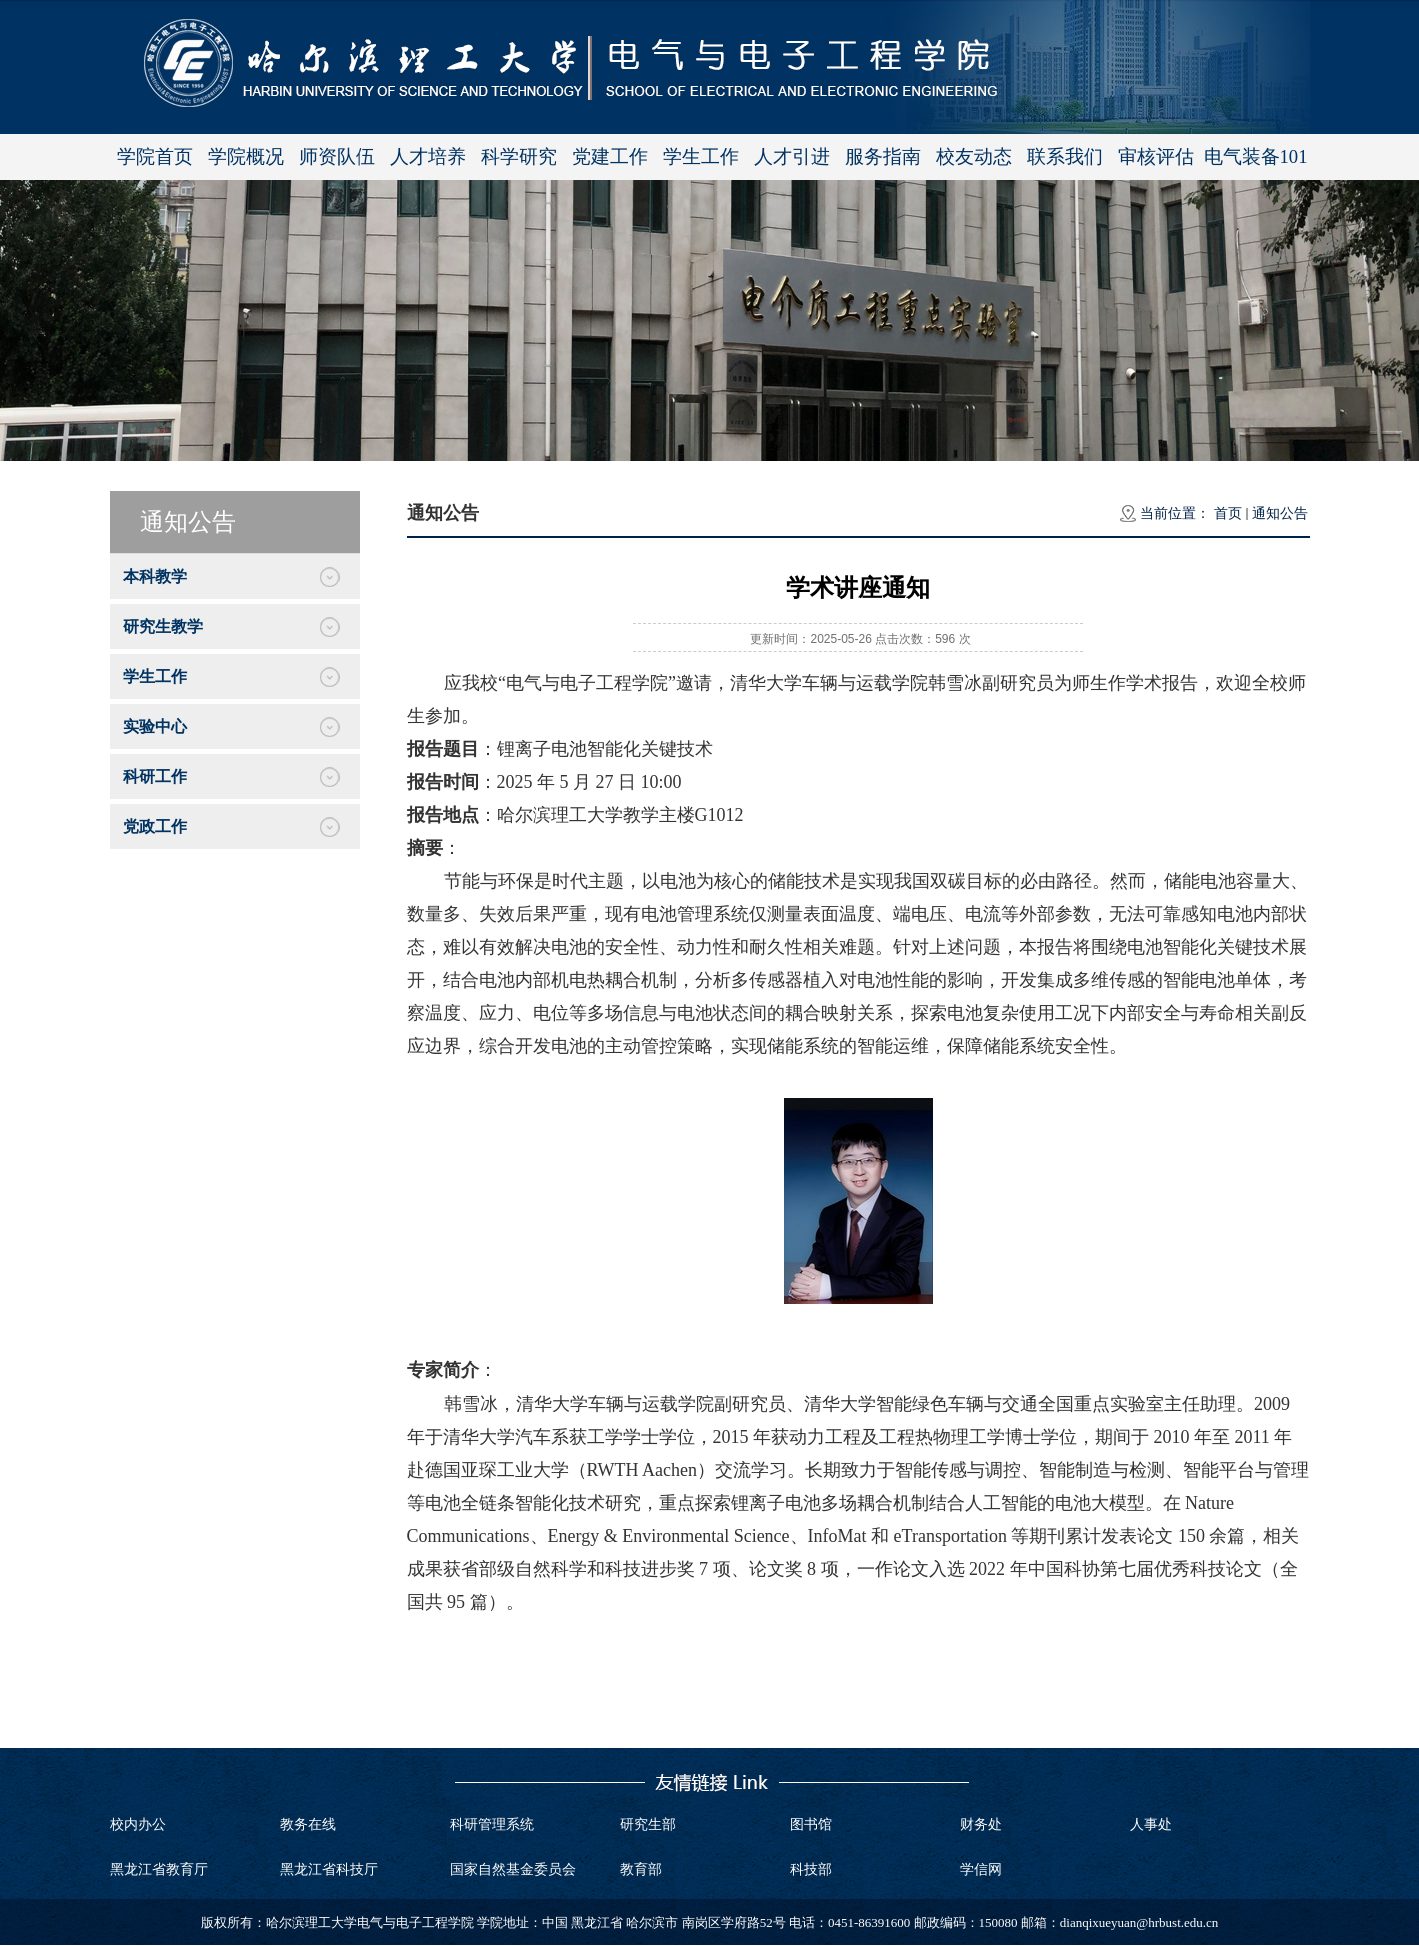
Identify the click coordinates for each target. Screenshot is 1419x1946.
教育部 (641, 1869)
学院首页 (155, 156)
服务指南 (883, 156)
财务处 (981, 1824)
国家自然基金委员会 (513, 1869)
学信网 (981, 1869)
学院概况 (246, 156)
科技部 (811, 1869)
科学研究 (519, 156)
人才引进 (792, 156)
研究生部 (648, 1824)
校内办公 (138, 1824)
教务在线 (308, 1824)
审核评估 (1156, 156)
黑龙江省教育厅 (159, 1869)
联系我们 (1065, 156)
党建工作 (610, 156)
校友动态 (974, 156)
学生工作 (701, 156)
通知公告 (1280, 513)
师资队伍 (337, 156)
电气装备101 (1256, 156)
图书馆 (811, 1824)
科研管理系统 (492, 1824)
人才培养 (428, 156)
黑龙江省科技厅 (329, 1869)
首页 (1228, 513)
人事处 (1151, 1824)
